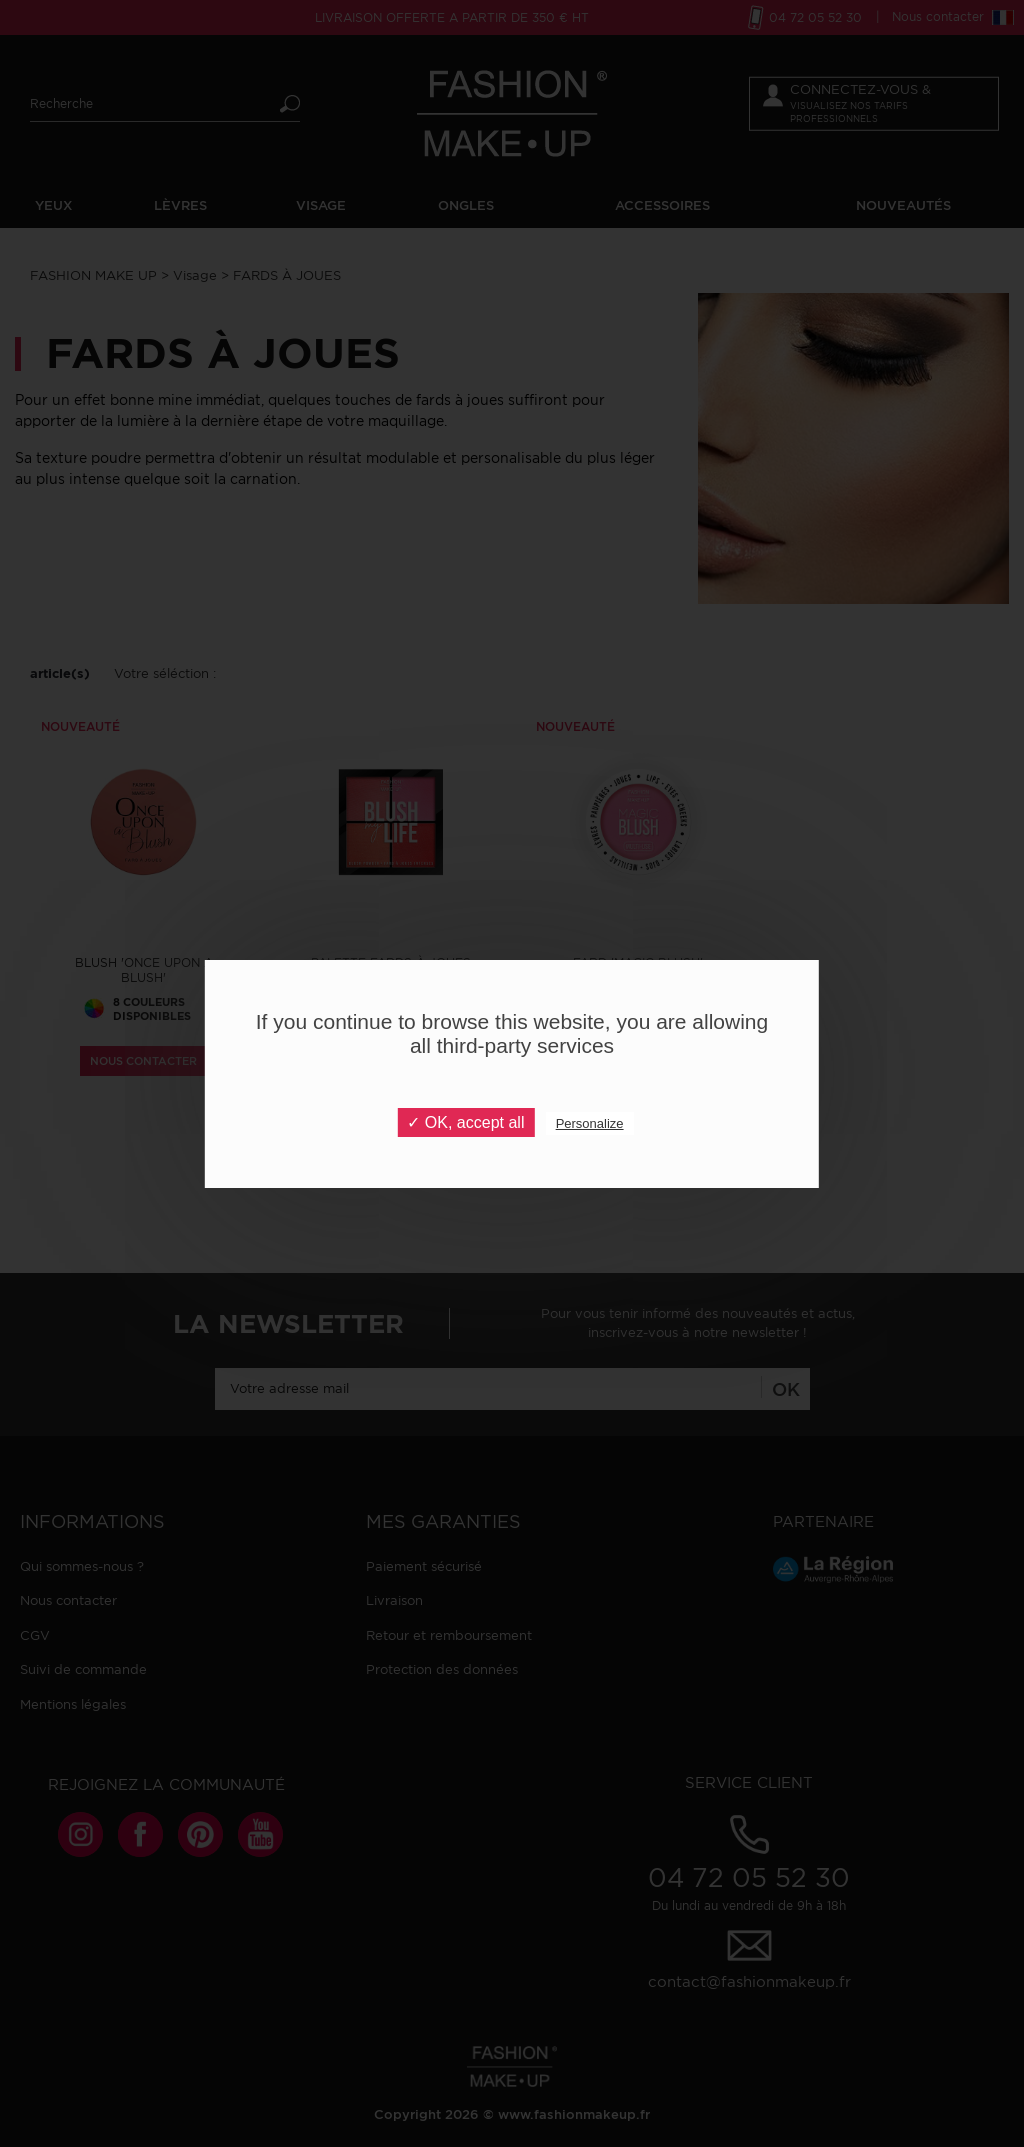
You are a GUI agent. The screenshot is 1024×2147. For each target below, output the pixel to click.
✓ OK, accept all (465, 1122)
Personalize (590, 1123)
